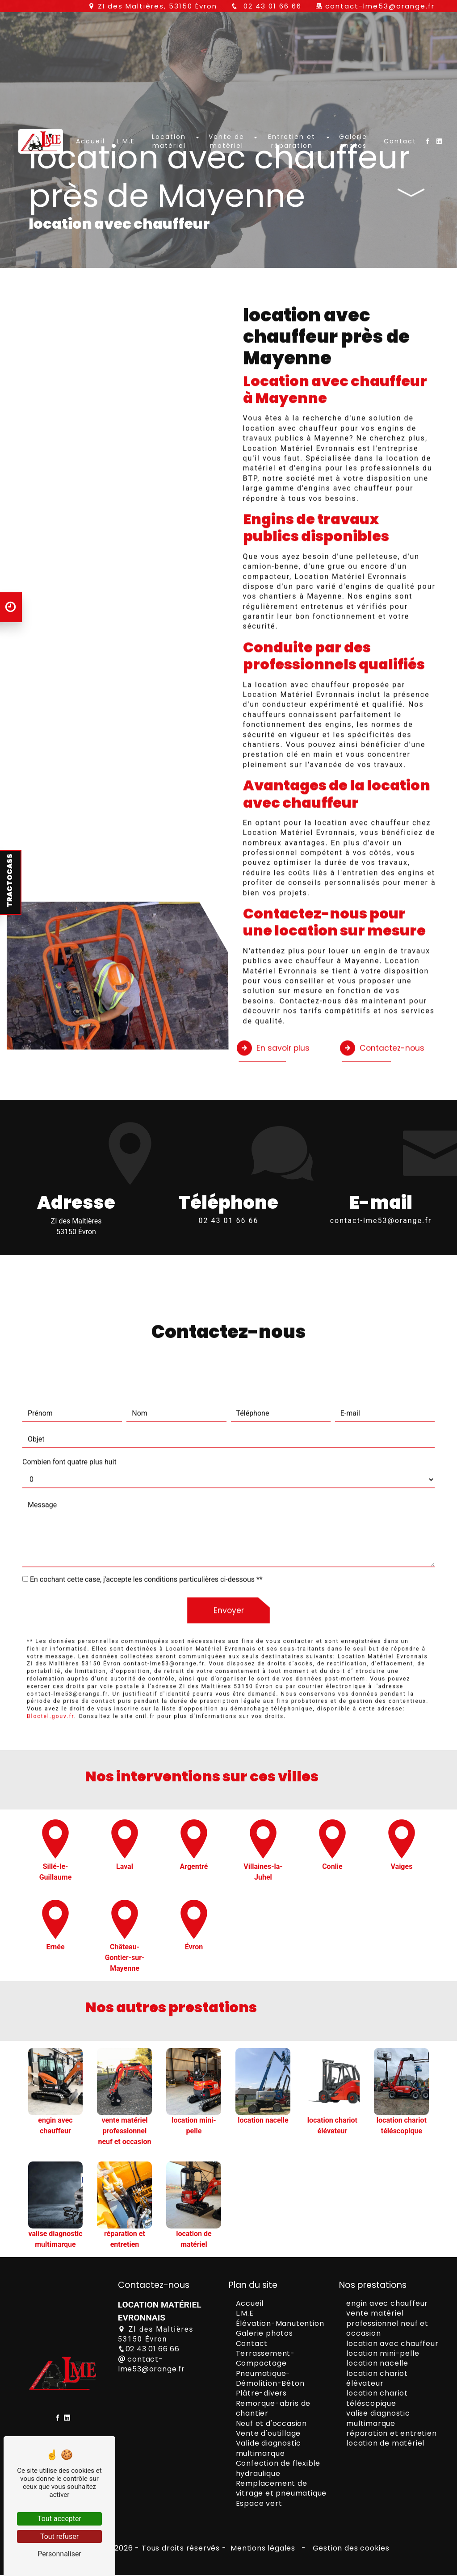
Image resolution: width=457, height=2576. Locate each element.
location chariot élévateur (377, 2379)
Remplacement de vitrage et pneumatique (281, 2490)
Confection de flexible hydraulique (278, 2469)
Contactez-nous (385, 1004)
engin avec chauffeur (387, 2305)
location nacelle (377, 2364)
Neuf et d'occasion (271, 2424)
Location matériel (171, 193)
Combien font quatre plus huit (69, 1418)
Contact (398, 192)
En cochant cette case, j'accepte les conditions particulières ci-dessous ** (146, 1535)
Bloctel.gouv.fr (50, 1674)
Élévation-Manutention (280, 2324)
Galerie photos (351, 193)
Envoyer (228, 1567)
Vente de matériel (227, 193)
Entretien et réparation (291, 193)
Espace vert (259, 2505)
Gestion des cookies (350, 2549)
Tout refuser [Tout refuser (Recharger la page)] (59, 2536)
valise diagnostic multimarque (378, 2419)
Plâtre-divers (261, 2394)
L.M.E (127, 192)
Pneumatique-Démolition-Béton (270, 2379)
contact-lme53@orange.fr (380, 6)
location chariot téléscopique (377, 2399)
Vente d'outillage (268, 2434)
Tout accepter (59, 2518)
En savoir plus (275, 1004)
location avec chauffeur (392, 2344)
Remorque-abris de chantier (273, 2410)
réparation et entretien (391, 2434)
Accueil (92, 192)
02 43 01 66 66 (271, 6)
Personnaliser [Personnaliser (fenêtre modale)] (59, 2554)
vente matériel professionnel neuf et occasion (387, 2324)
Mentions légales (262, 2549)
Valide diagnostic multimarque (269, 2449)
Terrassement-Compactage (265, 2360)
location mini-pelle (382, 2355)
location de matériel (385, 2444)
